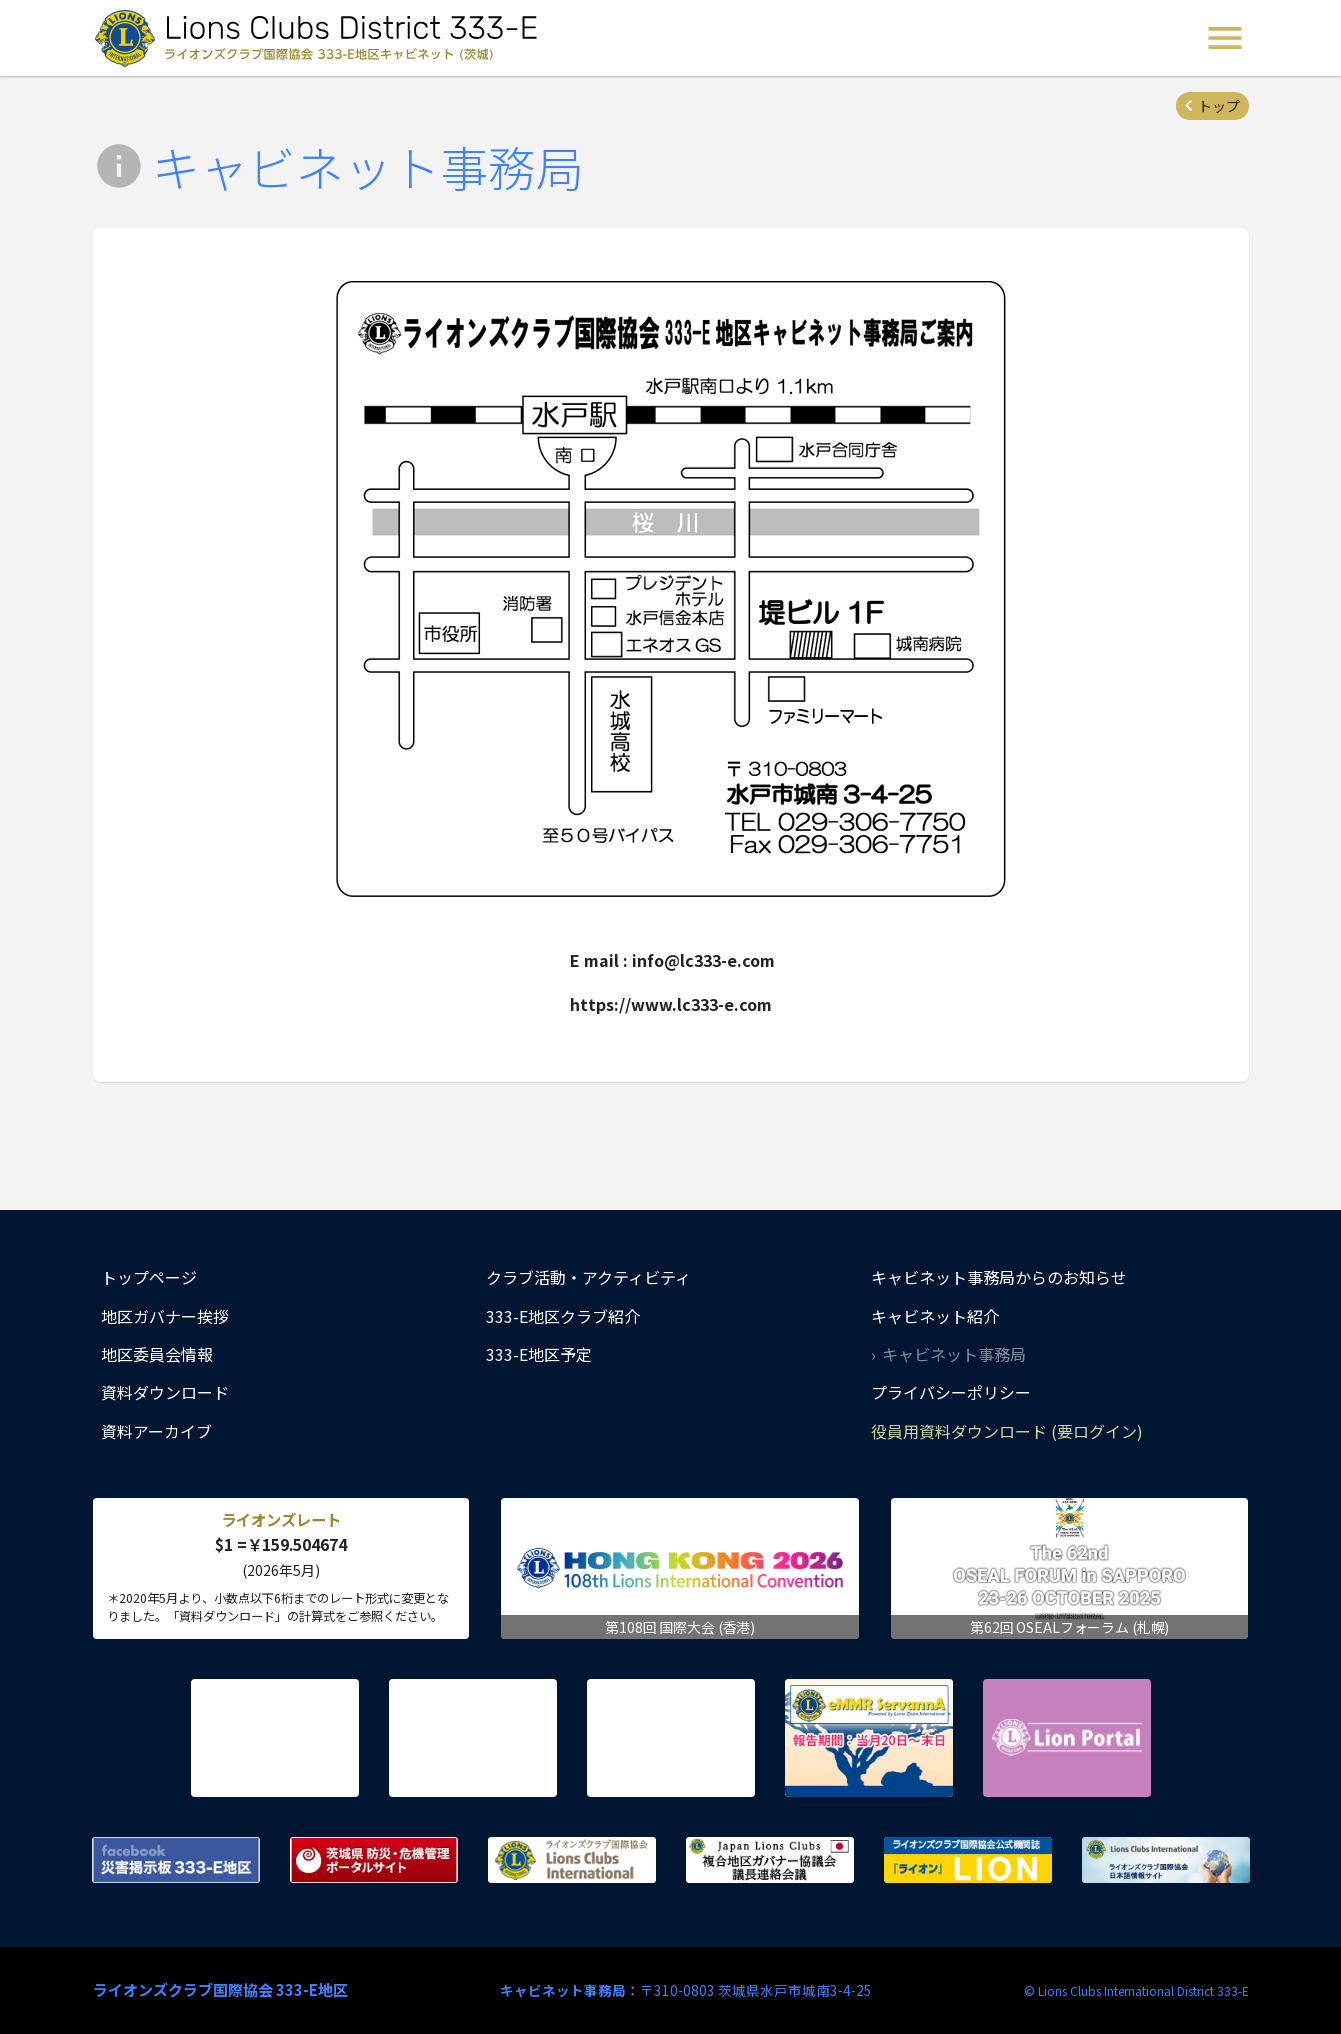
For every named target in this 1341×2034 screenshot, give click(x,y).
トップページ (149, 1277)
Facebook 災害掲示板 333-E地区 (176, 1860)
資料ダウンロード (165, 1392)
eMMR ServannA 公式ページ (869, 1738)
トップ (1219, 106)
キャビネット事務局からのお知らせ (999, 1277)
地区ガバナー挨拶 (165, 1316)
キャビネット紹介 (935, 1316)
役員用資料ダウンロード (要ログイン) (1007, 1431)
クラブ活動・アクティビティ (588, 1277)
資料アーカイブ (156, 1431)
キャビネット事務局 (954, 1354)
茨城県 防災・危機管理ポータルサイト (374, 1860)
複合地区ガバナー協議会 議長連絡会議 (770, 1860)
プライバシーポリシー (951, 1392)
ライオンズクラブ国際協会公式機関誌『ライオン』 (968, 1860)
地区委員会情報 (157, 1354)
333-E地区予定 (539, 1354)
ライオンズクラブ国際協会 (572, 1860)
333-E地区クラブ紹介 (563, 1316)
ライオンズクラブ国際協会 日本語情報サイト (1166, 1860)
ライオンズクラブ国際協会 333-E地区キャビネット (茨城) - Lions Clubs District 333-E (322, 38)
